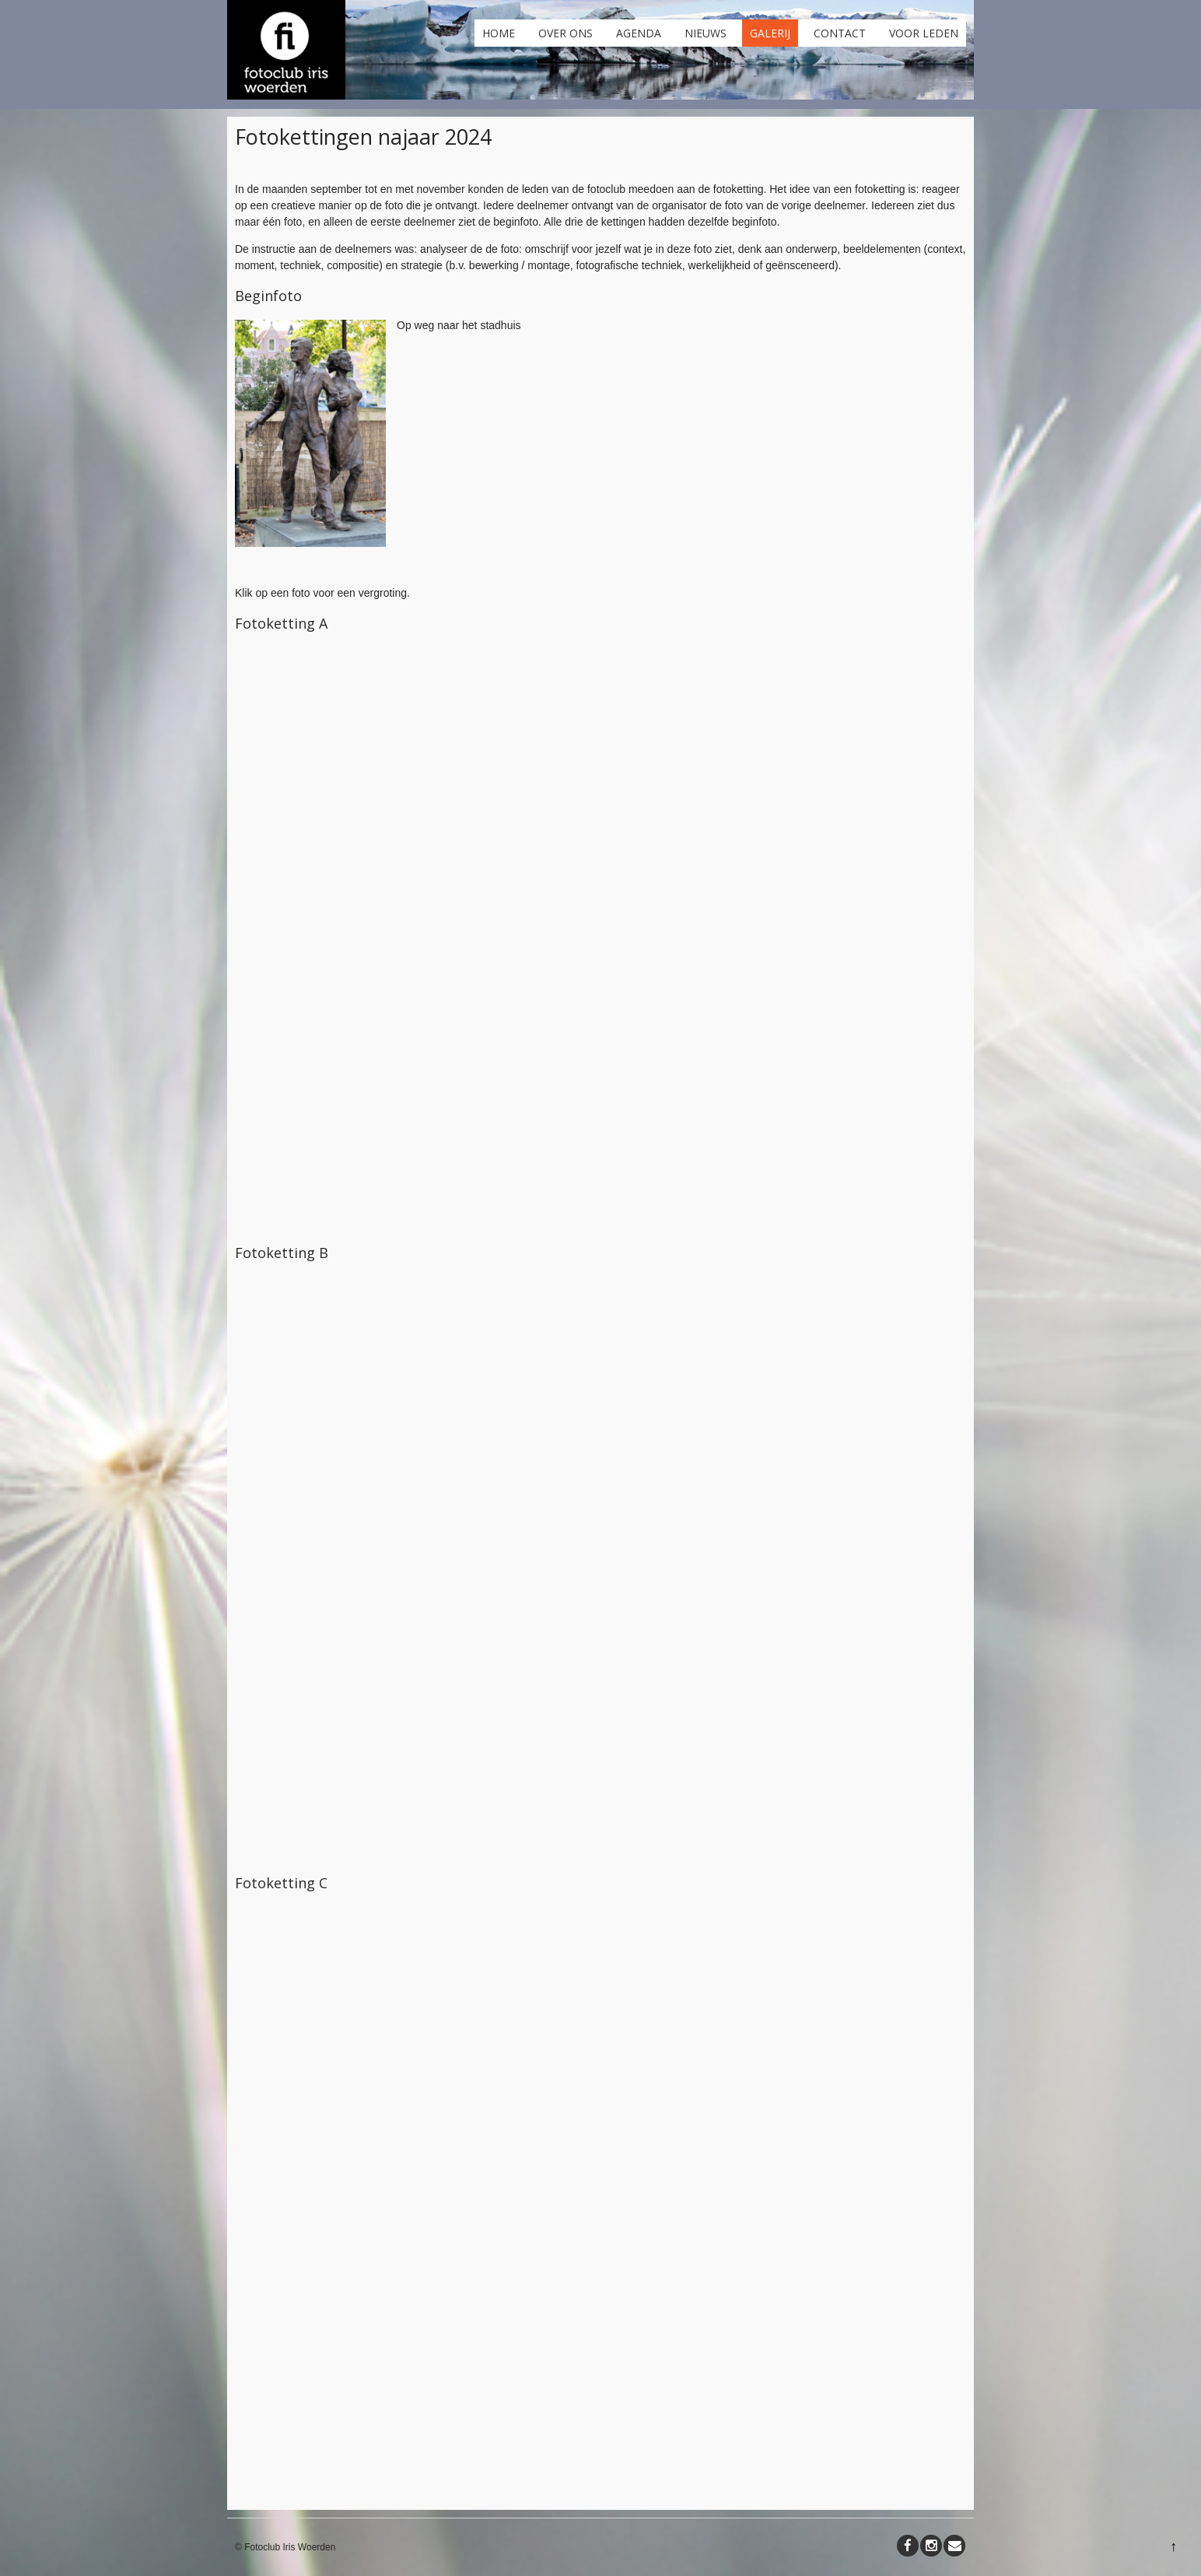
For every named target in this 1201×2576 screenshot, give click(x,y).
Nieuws (706, 33)
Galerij (770, 33)
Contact (840, 33)
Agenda (638, 33)
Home (498, 33)
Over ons (565, 33)
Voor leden (923, 33)
